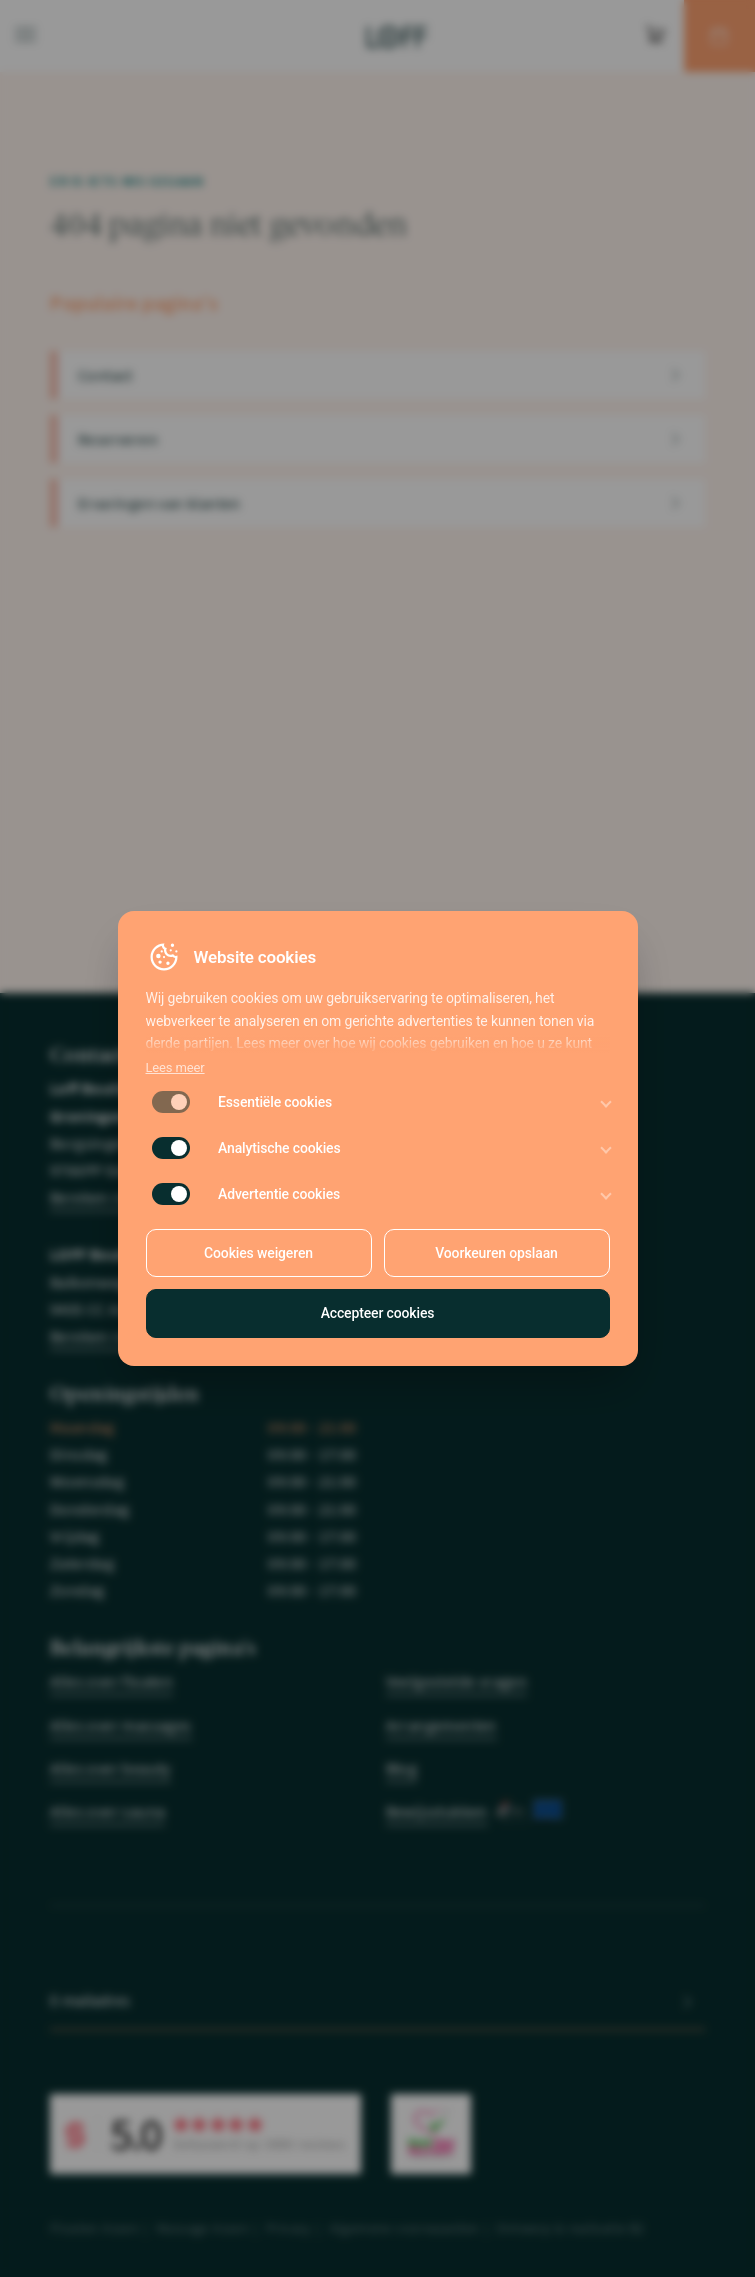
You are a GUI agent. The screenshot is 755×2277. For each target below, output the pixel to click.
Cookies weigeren (258, 1253)
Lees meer (175, 1067)
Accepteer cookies (378, 1313)
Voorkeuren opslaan (496, 1253)
